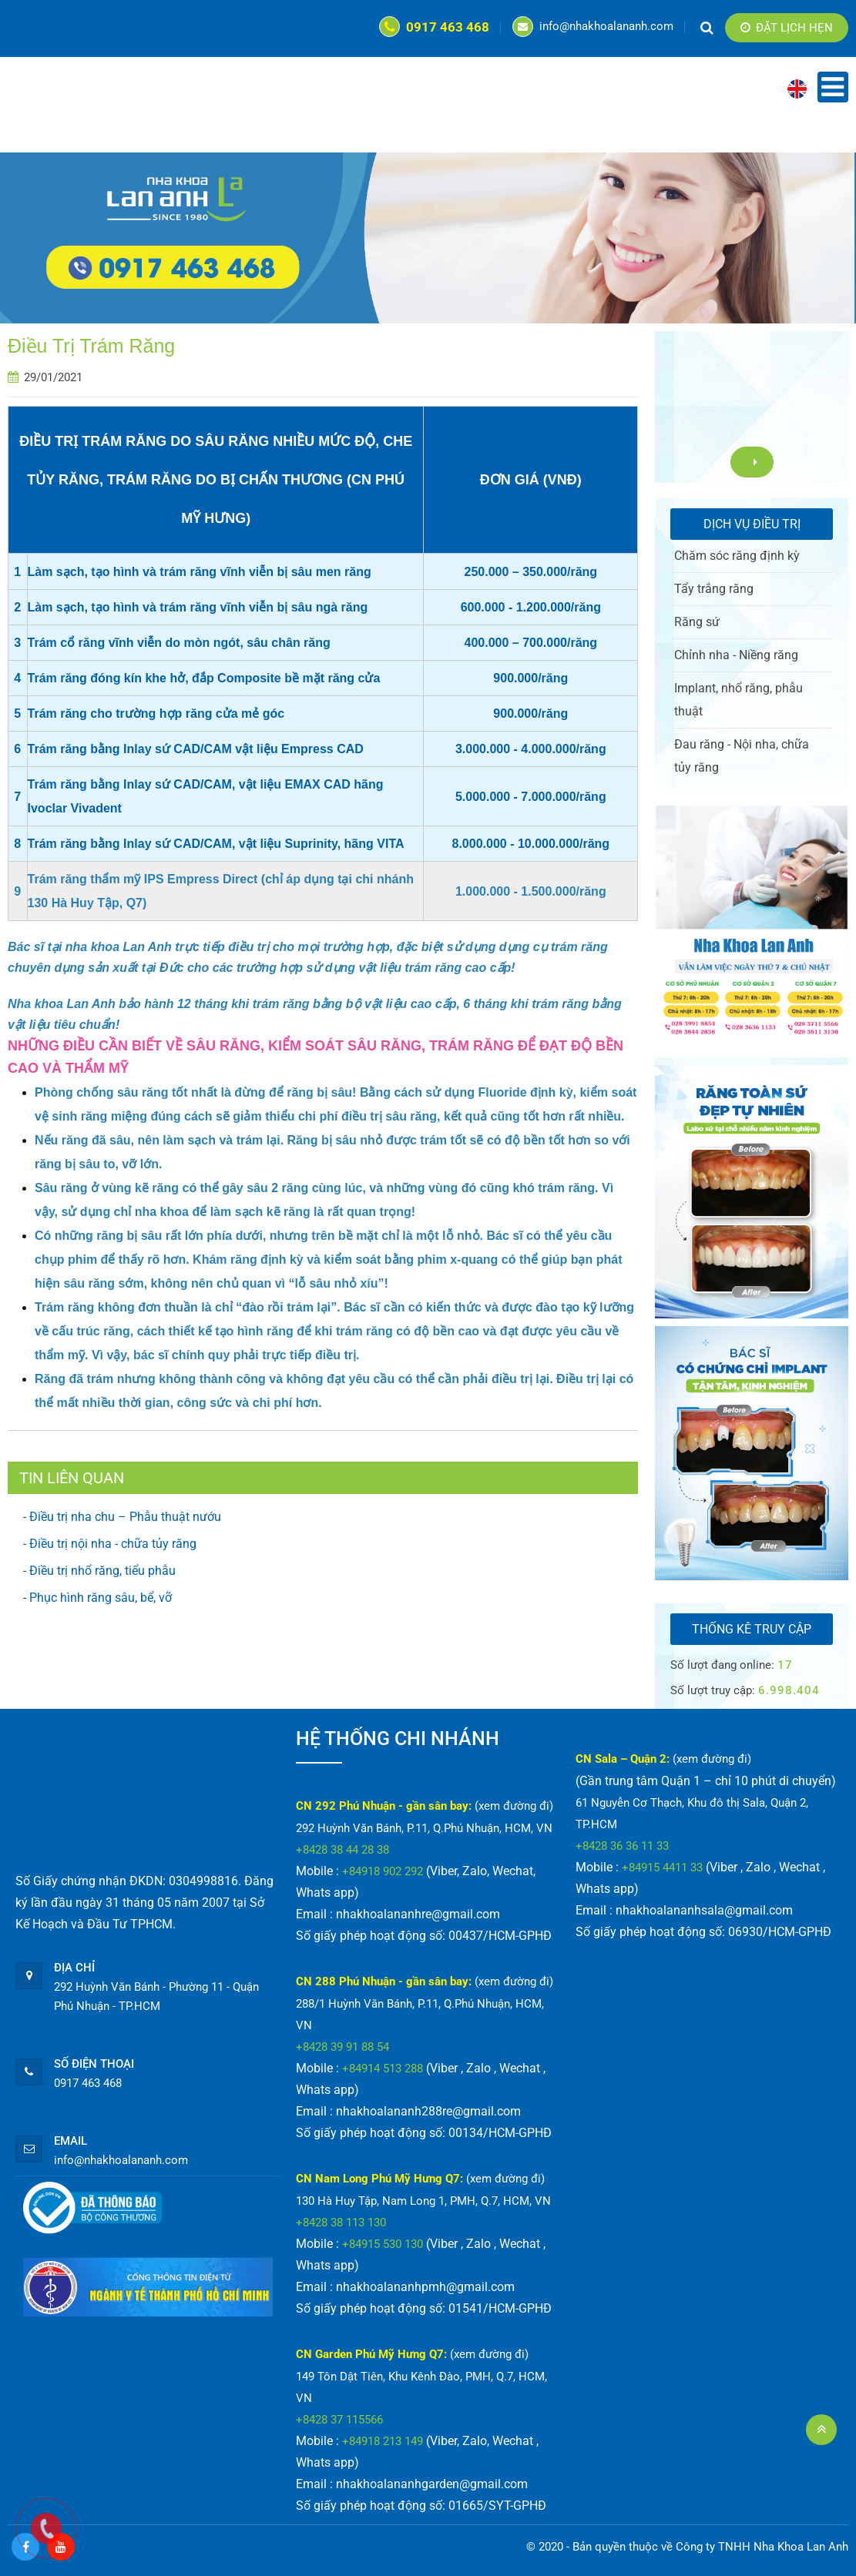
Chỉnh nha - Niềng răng (736, 655)
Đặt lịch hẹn (786, 28)
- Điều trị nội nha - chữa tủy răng (109, 1543)
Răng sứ (697, 622)
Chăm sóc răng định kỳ (737, 555)
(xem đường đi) (514, 1806)
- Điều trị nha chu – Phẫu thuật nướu (122, 1516)
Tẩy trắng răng (714, 588)
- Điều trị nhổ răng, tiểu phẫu (99, 1570)
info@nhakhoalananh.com (592, 26)
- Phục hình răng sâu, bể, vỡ (97, 1597)
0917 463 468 (434, 27)
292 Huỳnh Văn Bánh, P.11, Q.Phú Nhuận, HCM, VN (424, 1828)
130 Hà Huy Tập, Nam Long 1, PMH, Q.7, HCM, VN (423, 2201)
